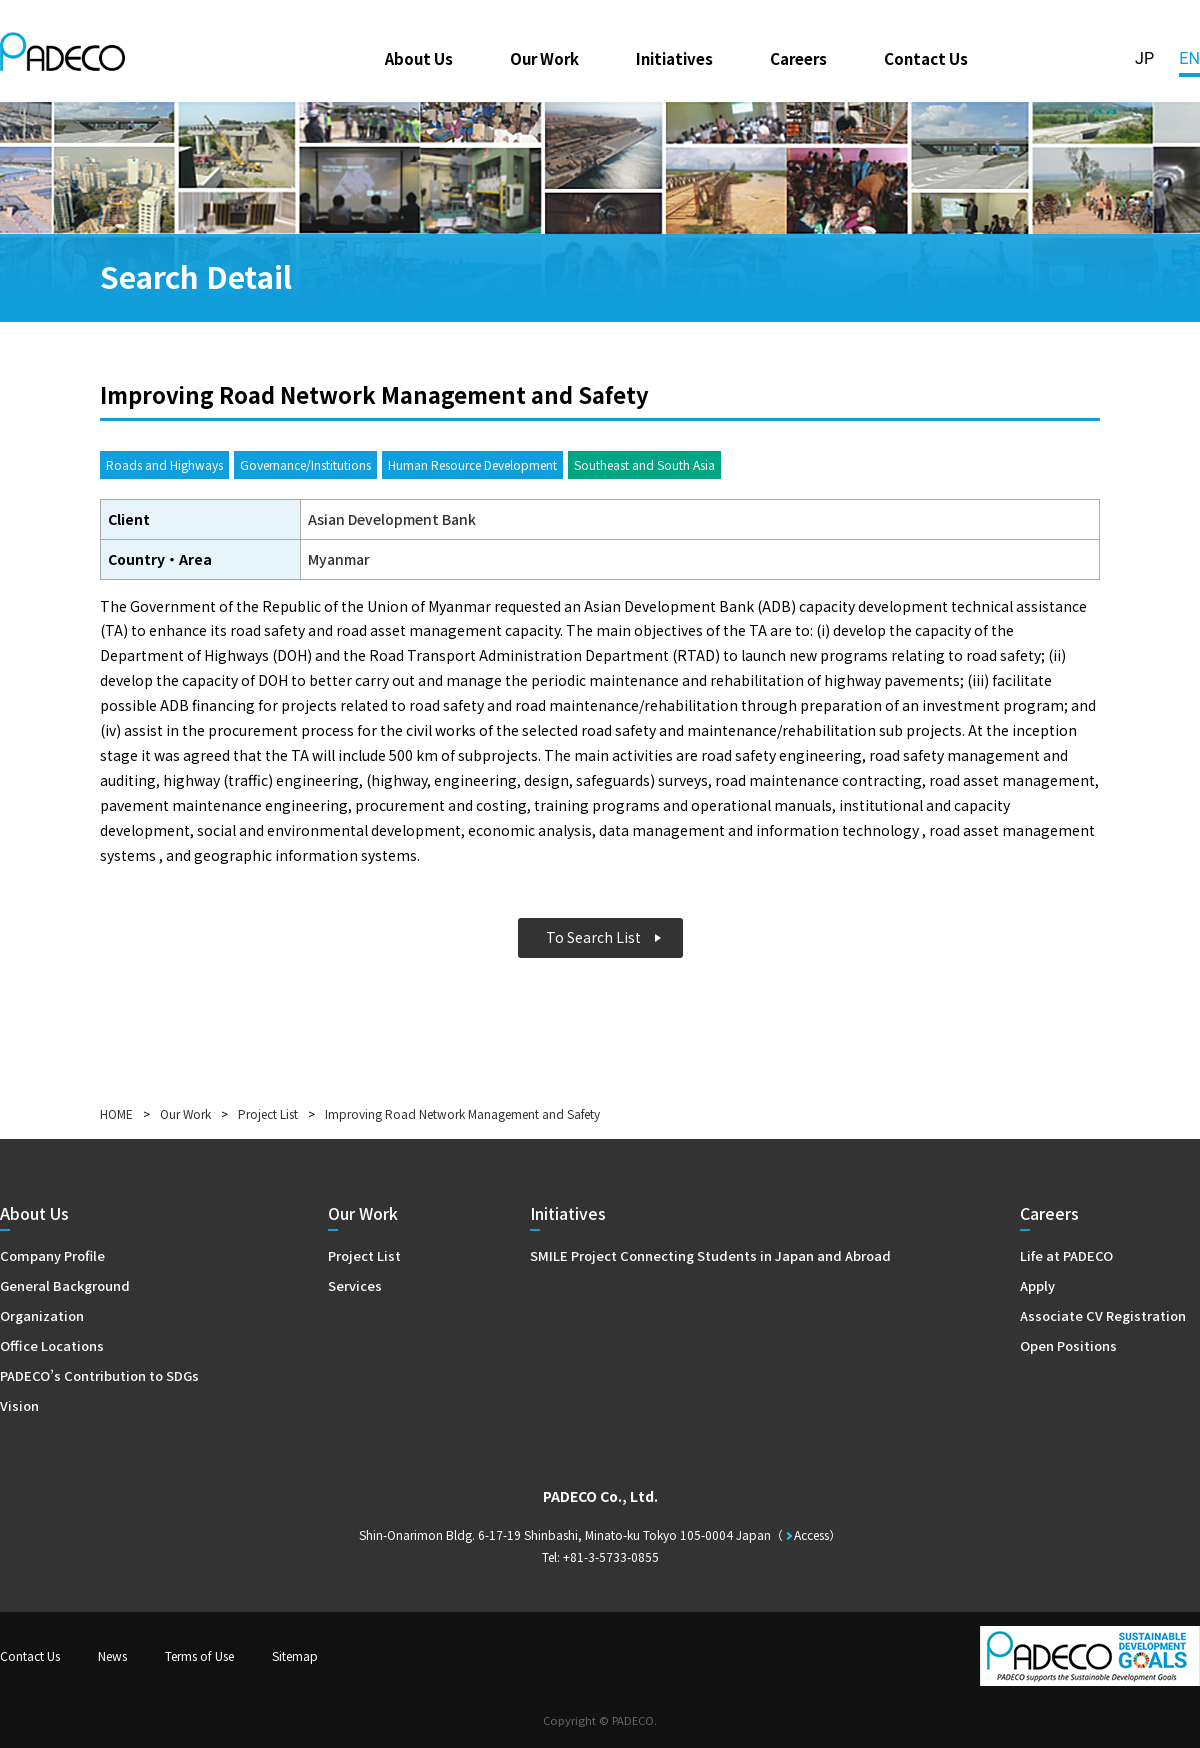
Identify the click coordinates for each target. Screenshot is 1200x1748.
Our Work (544, 58)
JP (1144, 58)
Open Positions (1068, 1345)
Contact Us (926, 58)
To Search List (593, 937)
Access (811, 1534)
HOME (116, 1113)
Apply (1037, 1285)
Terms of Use (199, 1655)
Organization (42, 1315)
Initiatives (674, 58)
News (112, 1655)
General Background (65, 1285)
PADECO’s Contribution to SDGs (99, 1375)
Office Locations (52, 1345)
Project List (268, 1113)
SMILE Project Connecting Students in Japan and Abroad (710, 1255)
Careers (798, 58)
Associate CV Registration (1103, 1315)
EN (1189, 58)
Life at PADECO (1066, 1255)
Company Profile (52, 1255)
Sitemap (295, 1655)
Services (355, 1285)
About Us (419, 58)
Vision (19, 1405)
